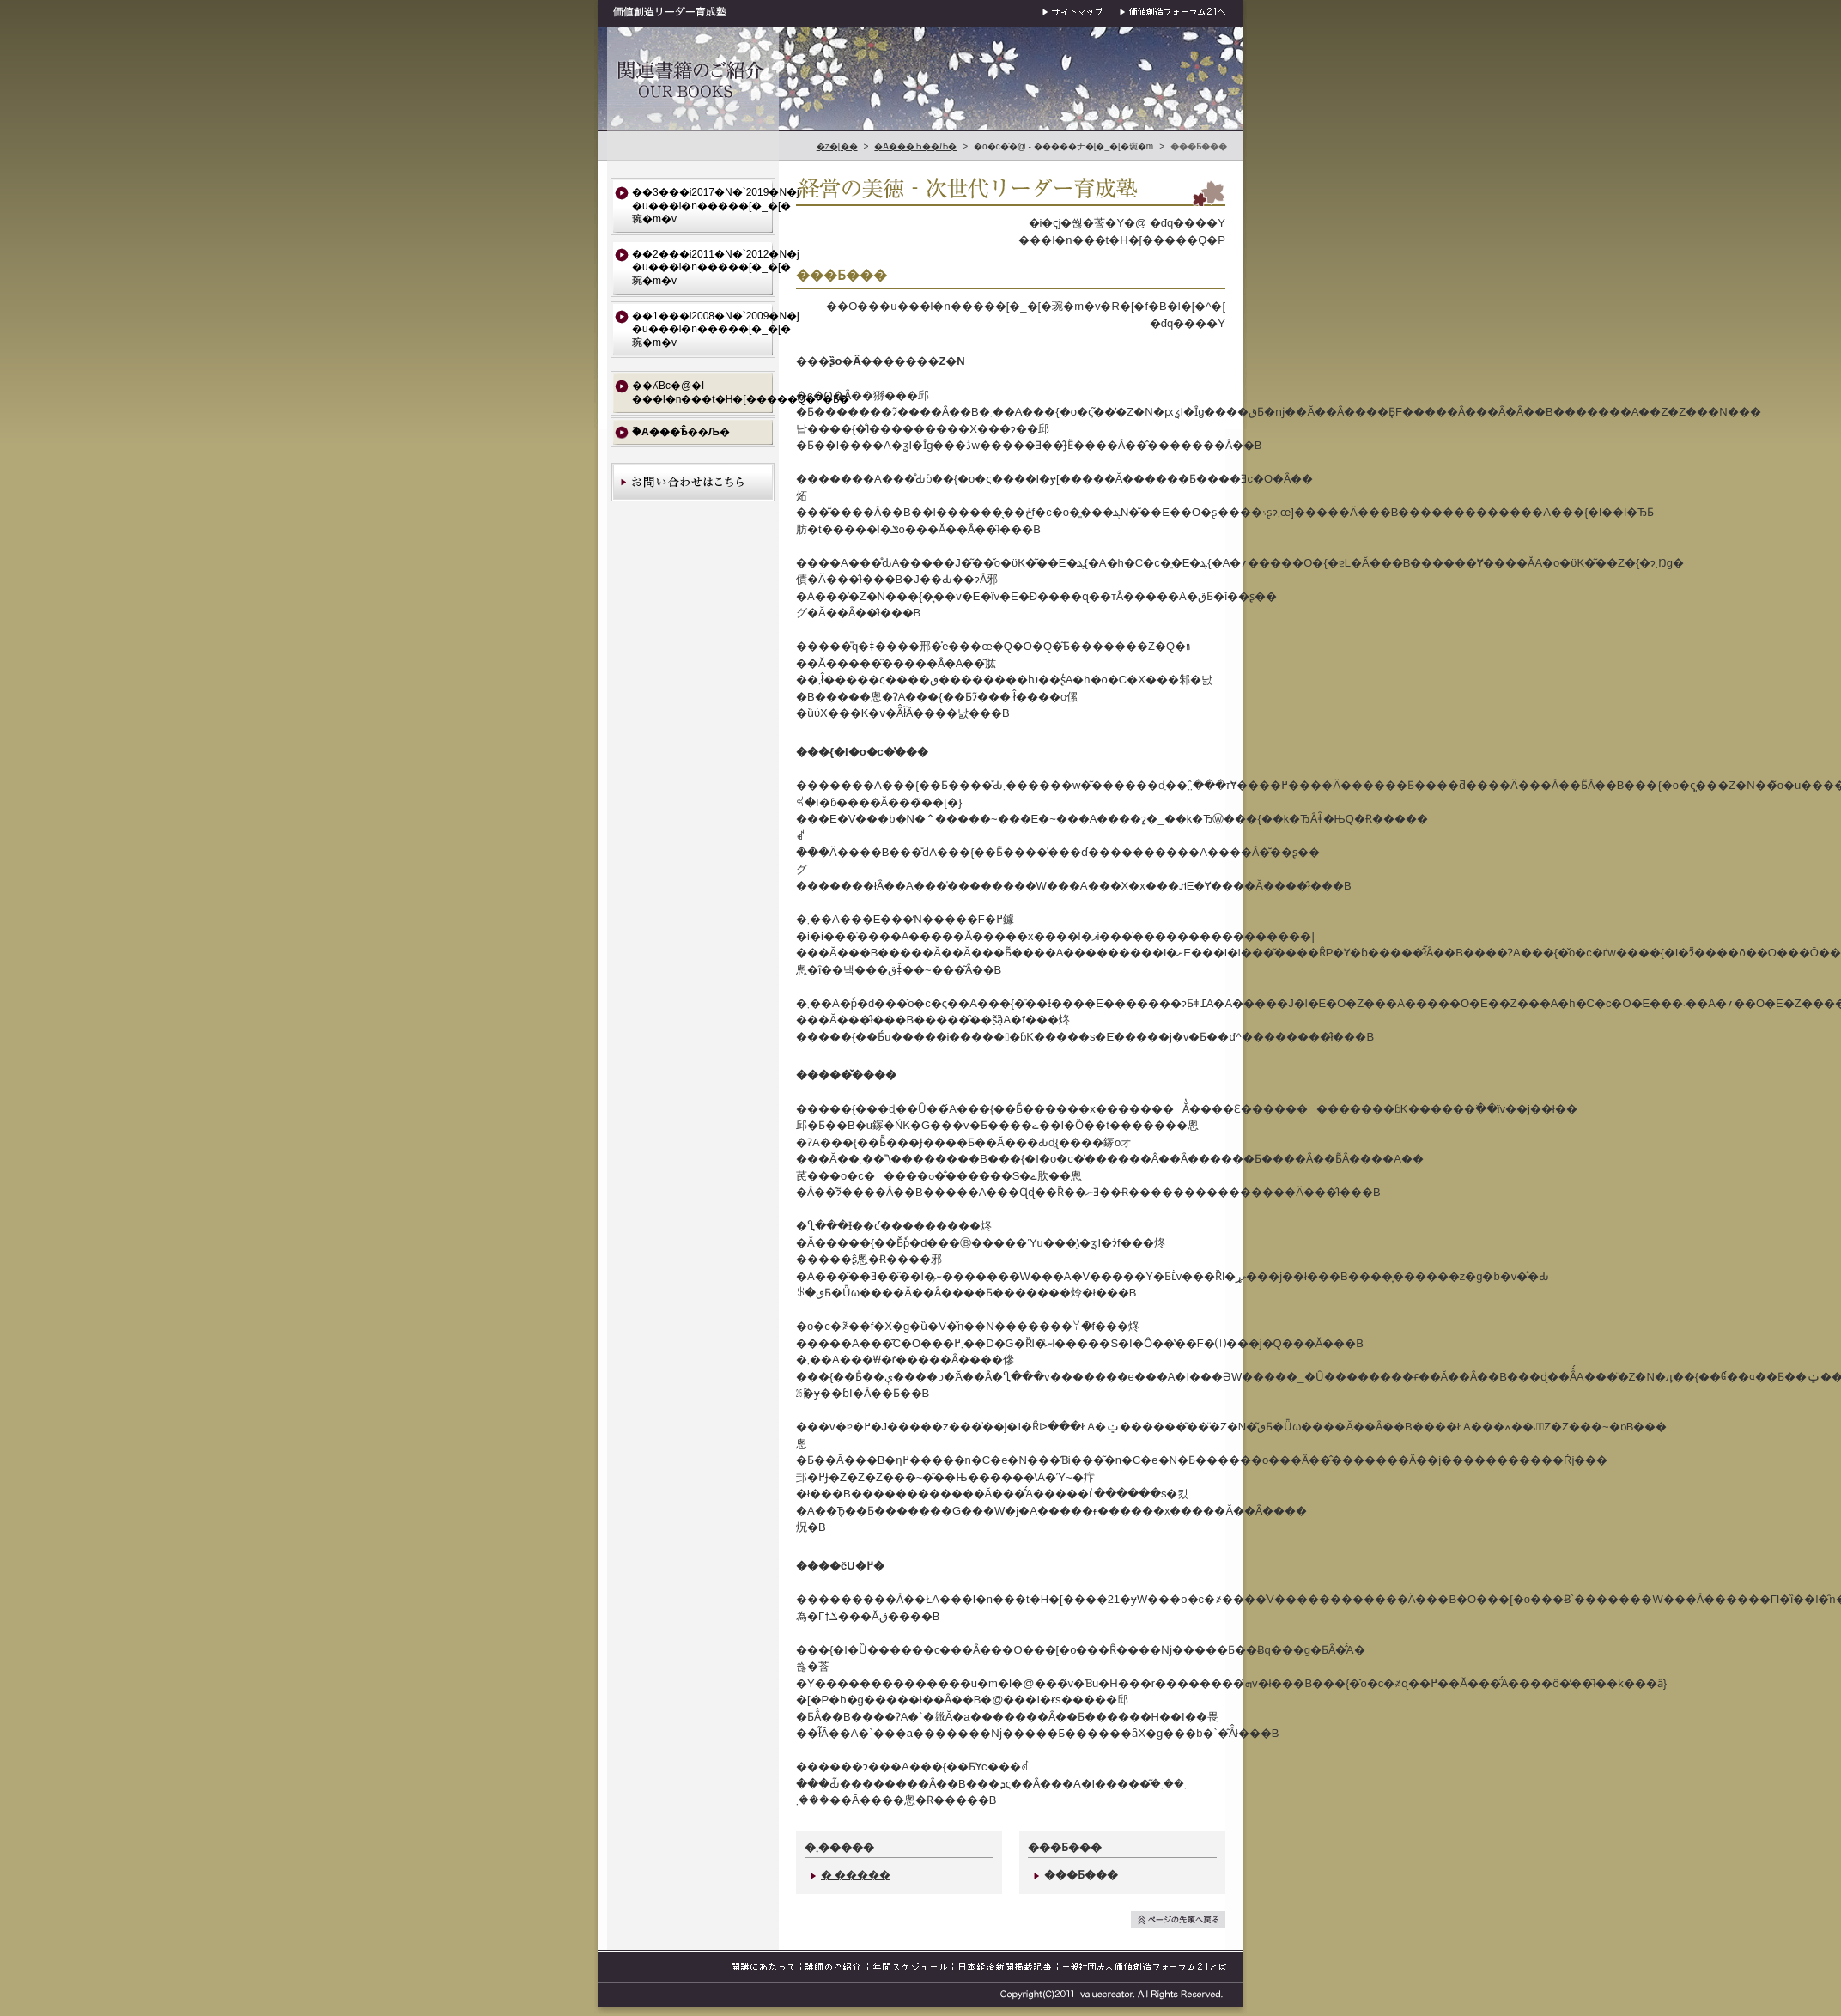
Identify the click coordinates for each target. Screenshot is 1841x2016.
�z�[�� (837, 146)
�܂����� (850, 1874)
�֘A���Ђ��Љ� (915, 146)
